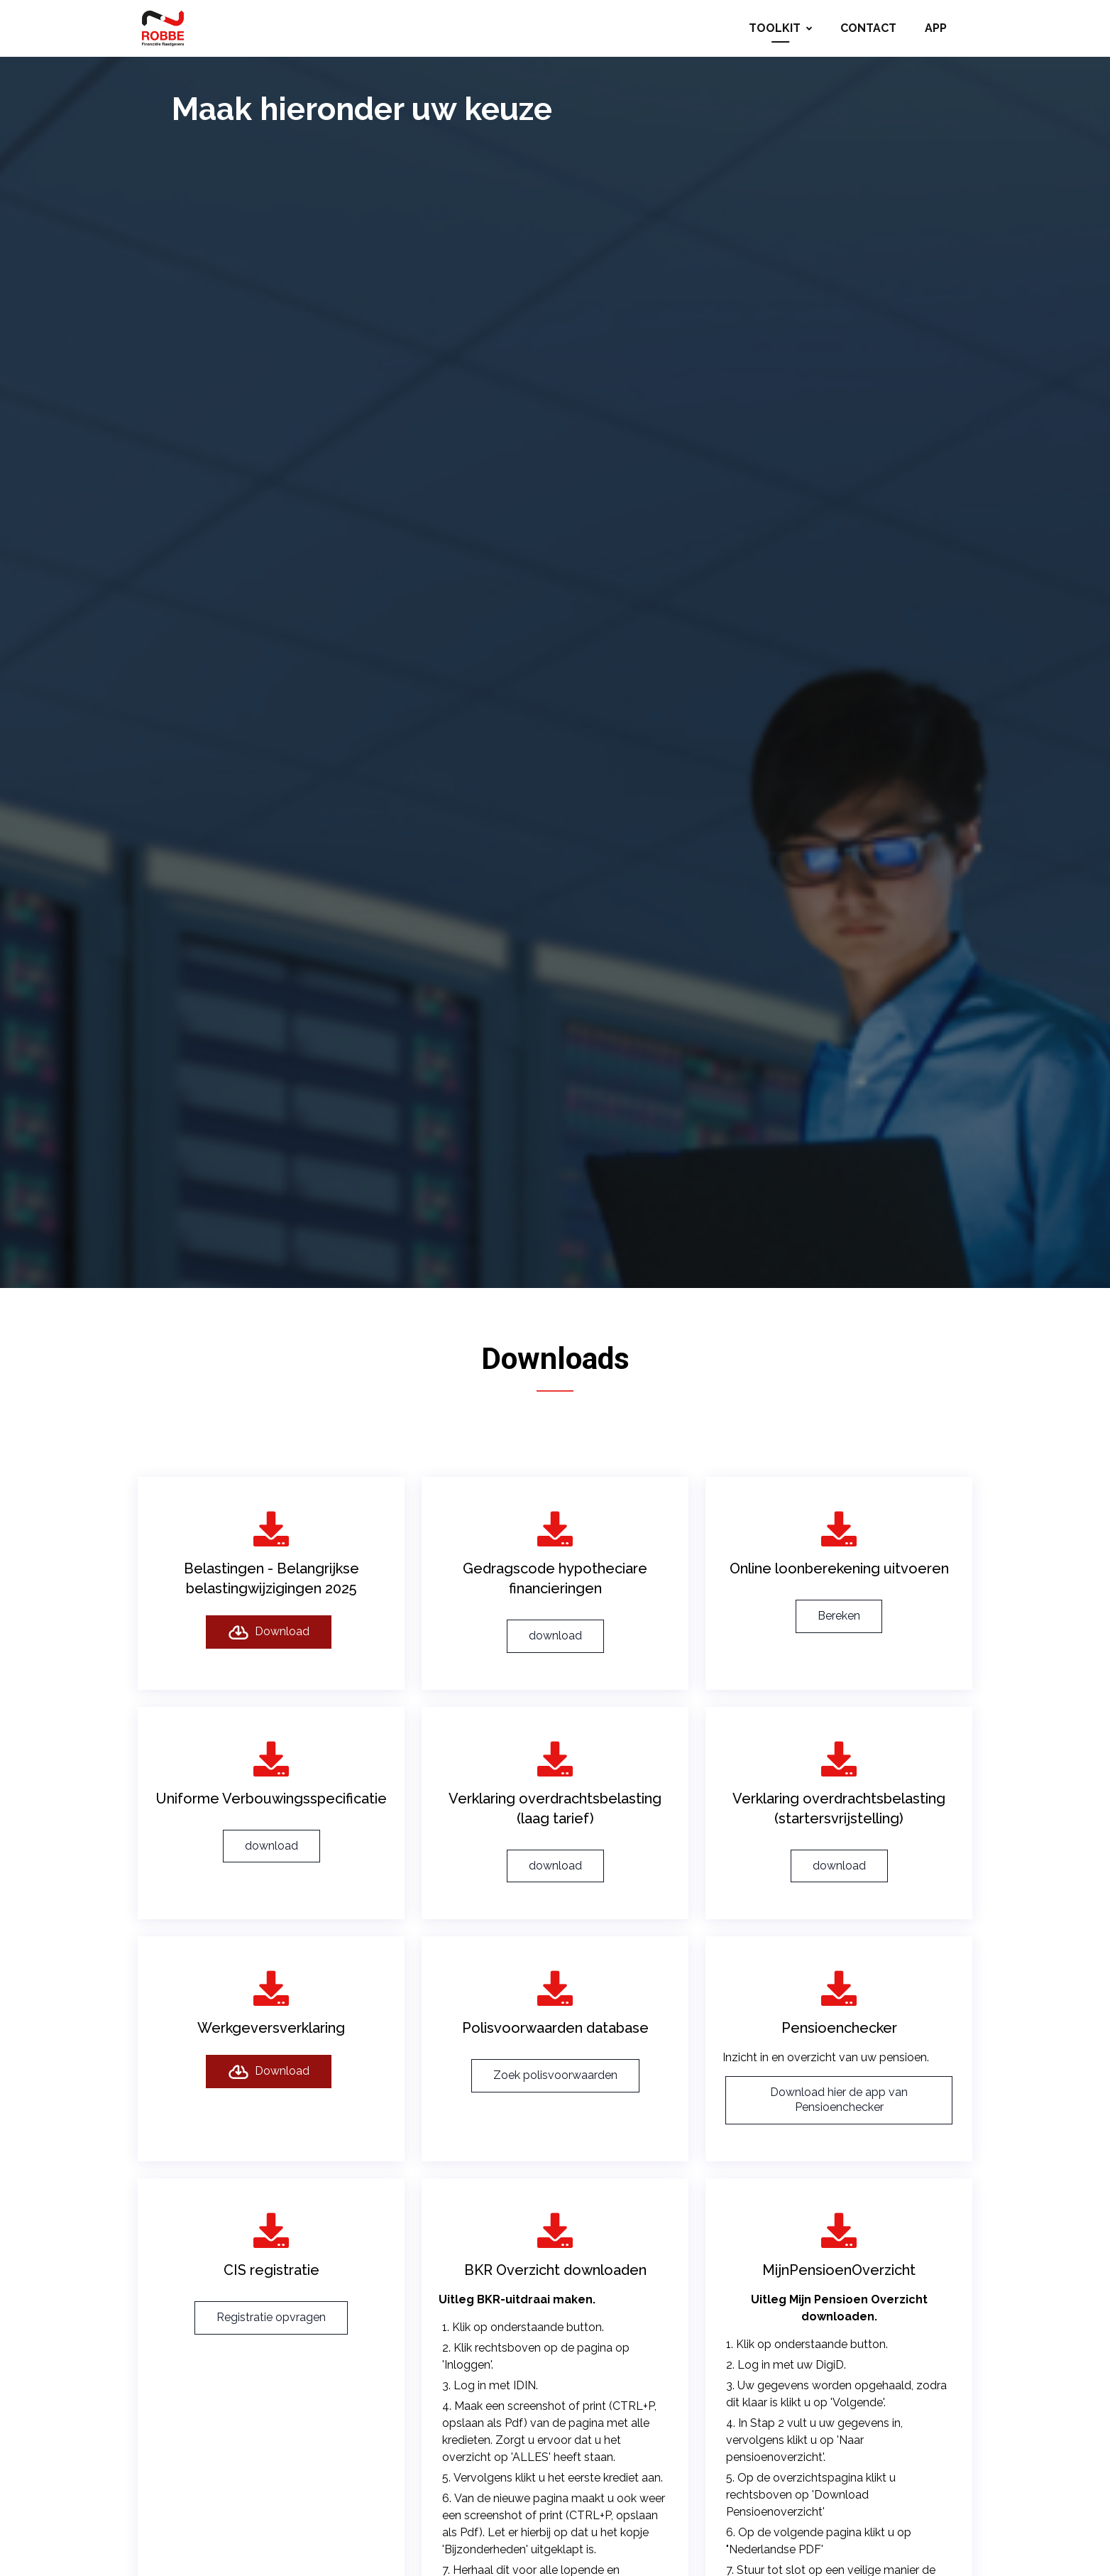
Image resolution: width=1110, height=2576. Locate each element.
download (555, 1703)
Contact (868, 28)
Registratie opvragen (271, 2385)
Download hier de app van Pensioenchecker (839, 2168)
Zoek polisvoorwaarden (555, 2143)
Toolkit (780, 28)
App (936, 28)
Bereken (839, 1683)
